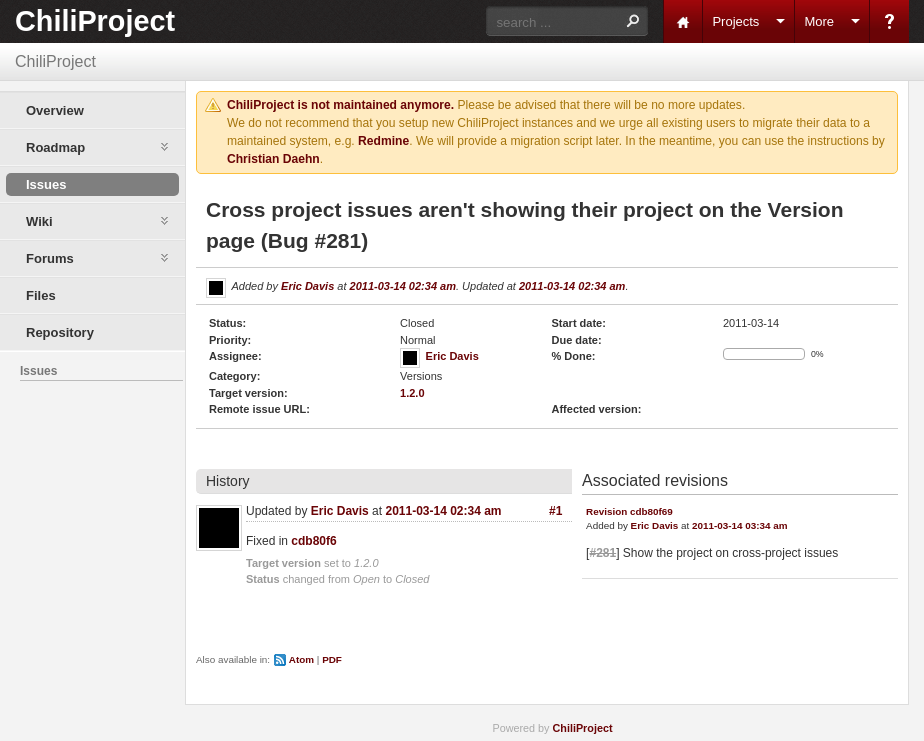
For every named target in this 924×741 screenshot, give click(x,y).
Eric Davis (307, 286)
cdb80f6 (313, 541)
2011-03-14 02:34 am (403, 286)
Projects (735, 21)
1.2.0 (412, 393)
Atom (301, 659)
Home (683, 21)
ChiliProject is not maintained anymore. (340, 105)
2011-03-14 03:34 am (740, 525)
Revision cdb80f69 (629, 511)
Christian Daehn (273, 159)
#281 (602, 553)
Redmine (383, 141)
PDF (332, 659)
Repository (60, 332)
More (819, 21)
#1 (555, 511)
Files (41, 295)
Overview (55, 110)
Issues (46, 184)
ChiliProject (95, 21)
